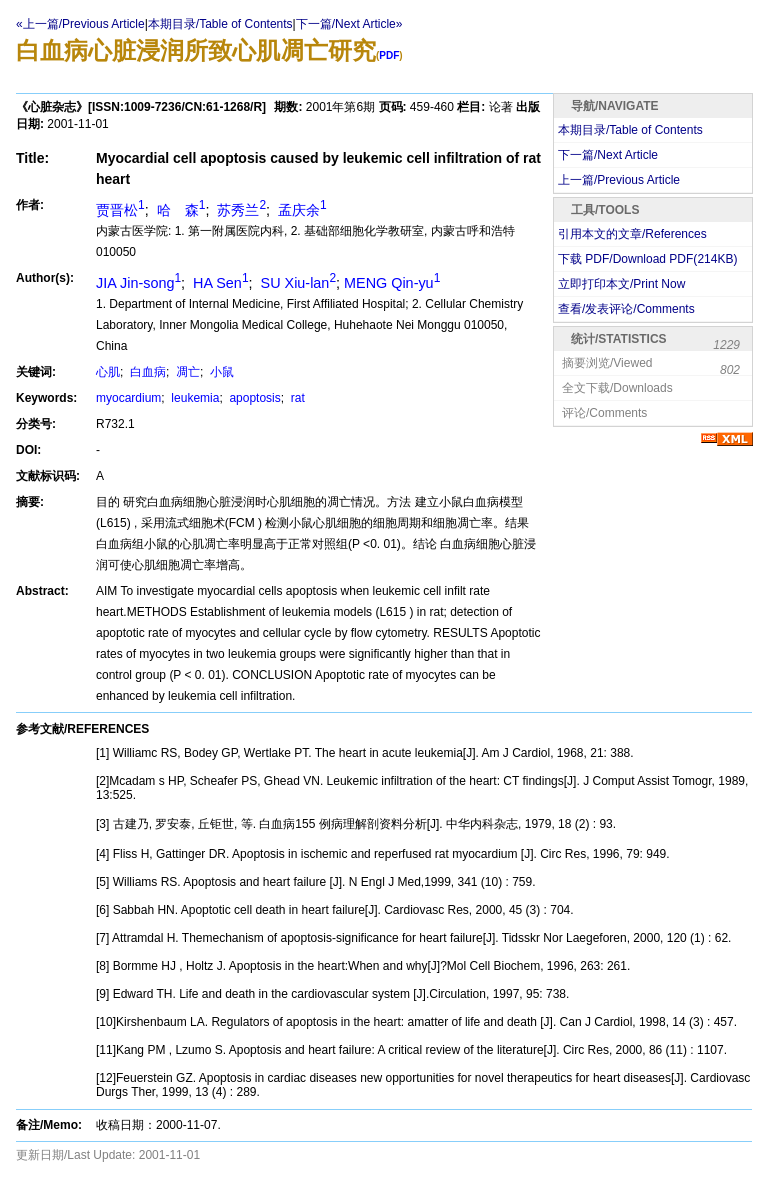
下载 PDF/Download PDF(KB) (647, 259)
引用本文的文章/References (632, 234)
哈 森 (179, 210)
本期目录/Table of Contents (220, 24)
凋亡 (186, 372)
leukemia (193, 398)
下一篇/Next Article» (349, 24)
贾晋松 (120, 210)
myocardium (128, 398)
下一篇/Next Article (608, 155)
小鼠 (220, 372)
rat (295, 398)
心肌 (108, 372)
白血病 (146, 372)
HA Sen (219, 283)
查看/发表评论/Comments (626, 309)
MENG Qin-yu (392, 283)
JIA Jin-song (138, 283)
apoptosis (253, 398)
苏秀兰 (239, 210)
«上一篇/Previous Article (80, 24)
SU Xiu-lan (296, 283)
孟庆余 (300, 210)
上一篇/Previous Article (619, 180)
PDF (389, 55)
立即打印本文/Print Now (621, 284)
